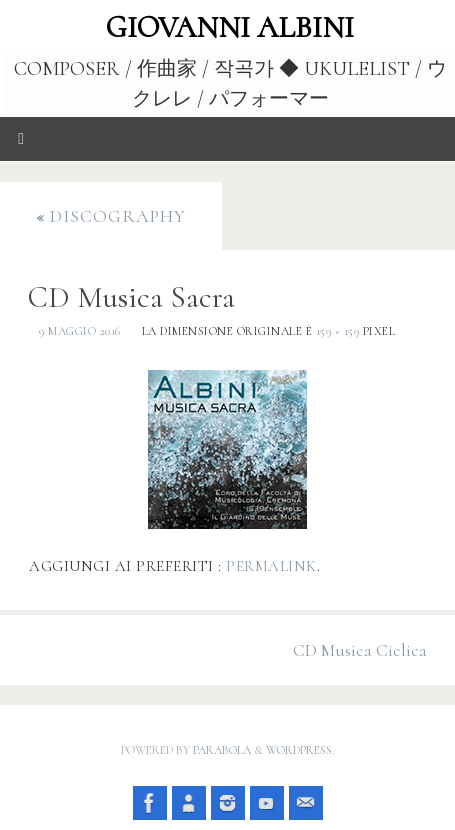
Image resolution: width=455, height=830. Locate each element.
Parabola (222, 750)
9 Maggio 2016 (80, 331)
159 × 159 (338, 331)
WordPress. (300, 750)
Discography (111, 216)
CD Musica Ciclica (360, 650)
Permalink (271, 566)
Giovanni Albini (230, 28)
